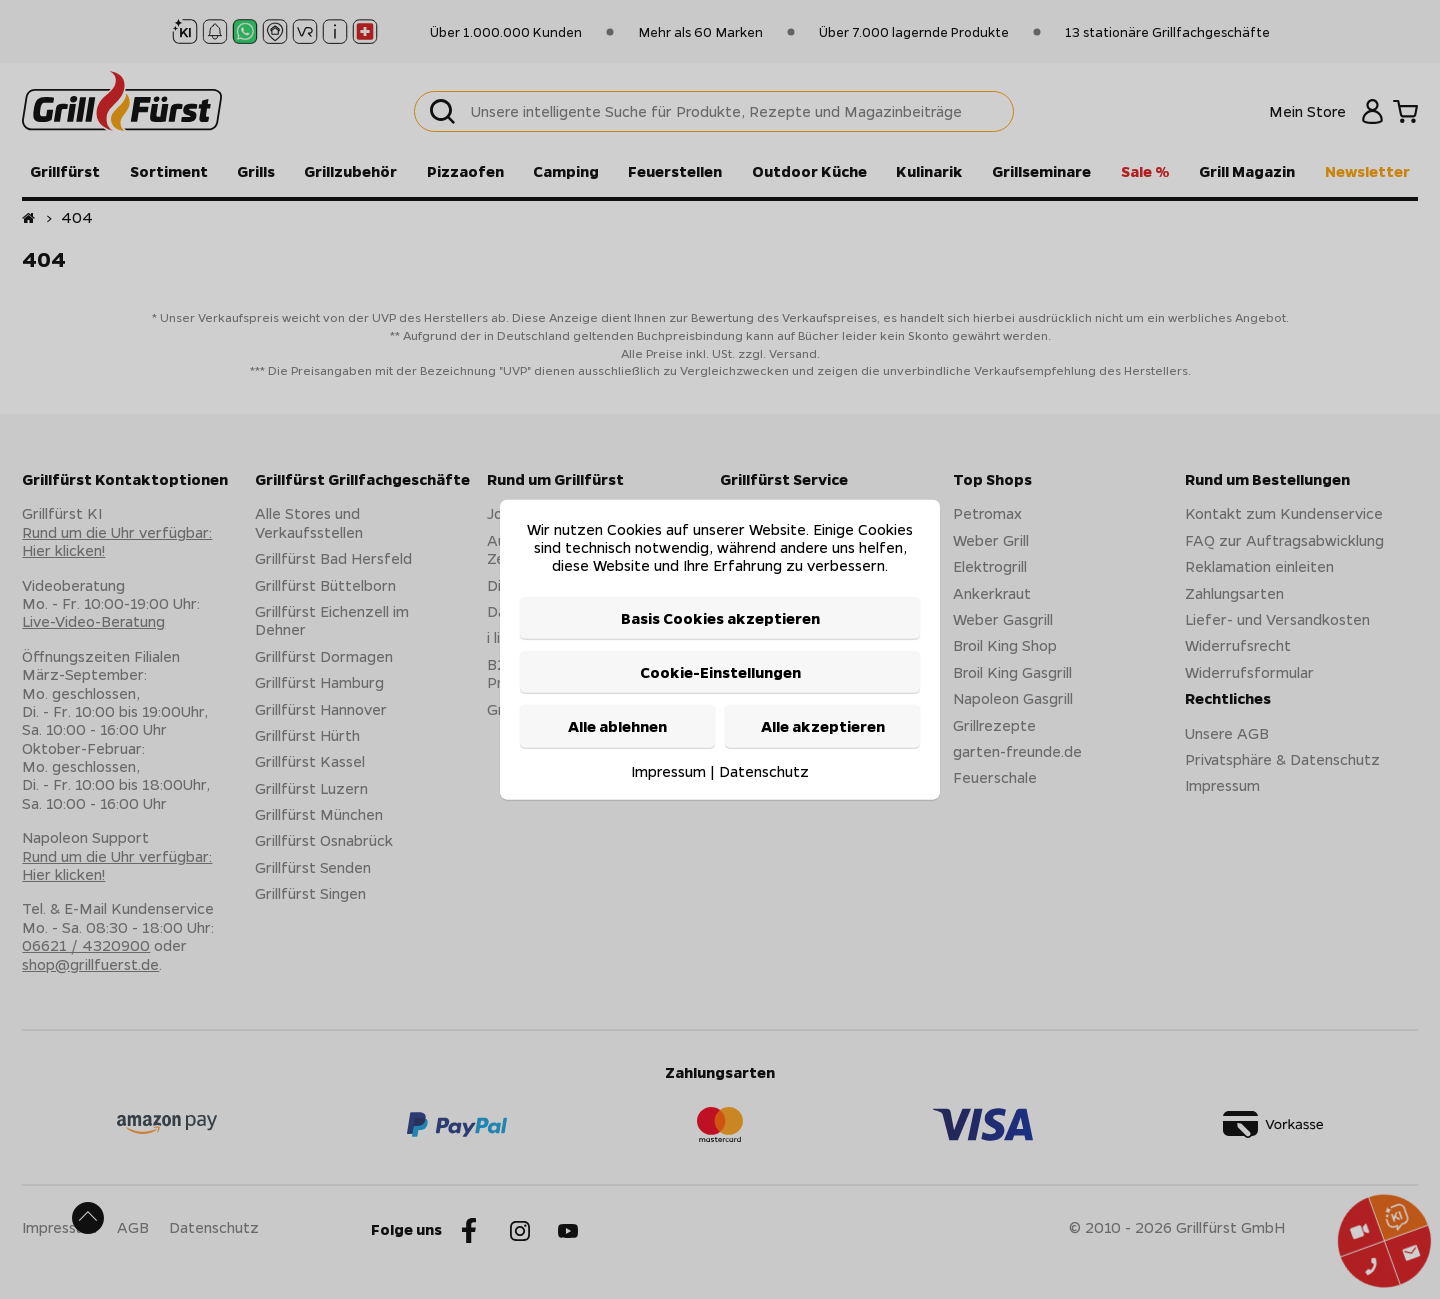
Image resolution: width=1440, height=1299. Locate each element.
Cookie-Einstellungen (720, 672)
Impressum (668, 770)
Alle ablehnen (617, 726)
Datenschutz (764, 770)
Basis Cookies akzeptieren (720, 617)
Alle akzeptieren (823, 726)
